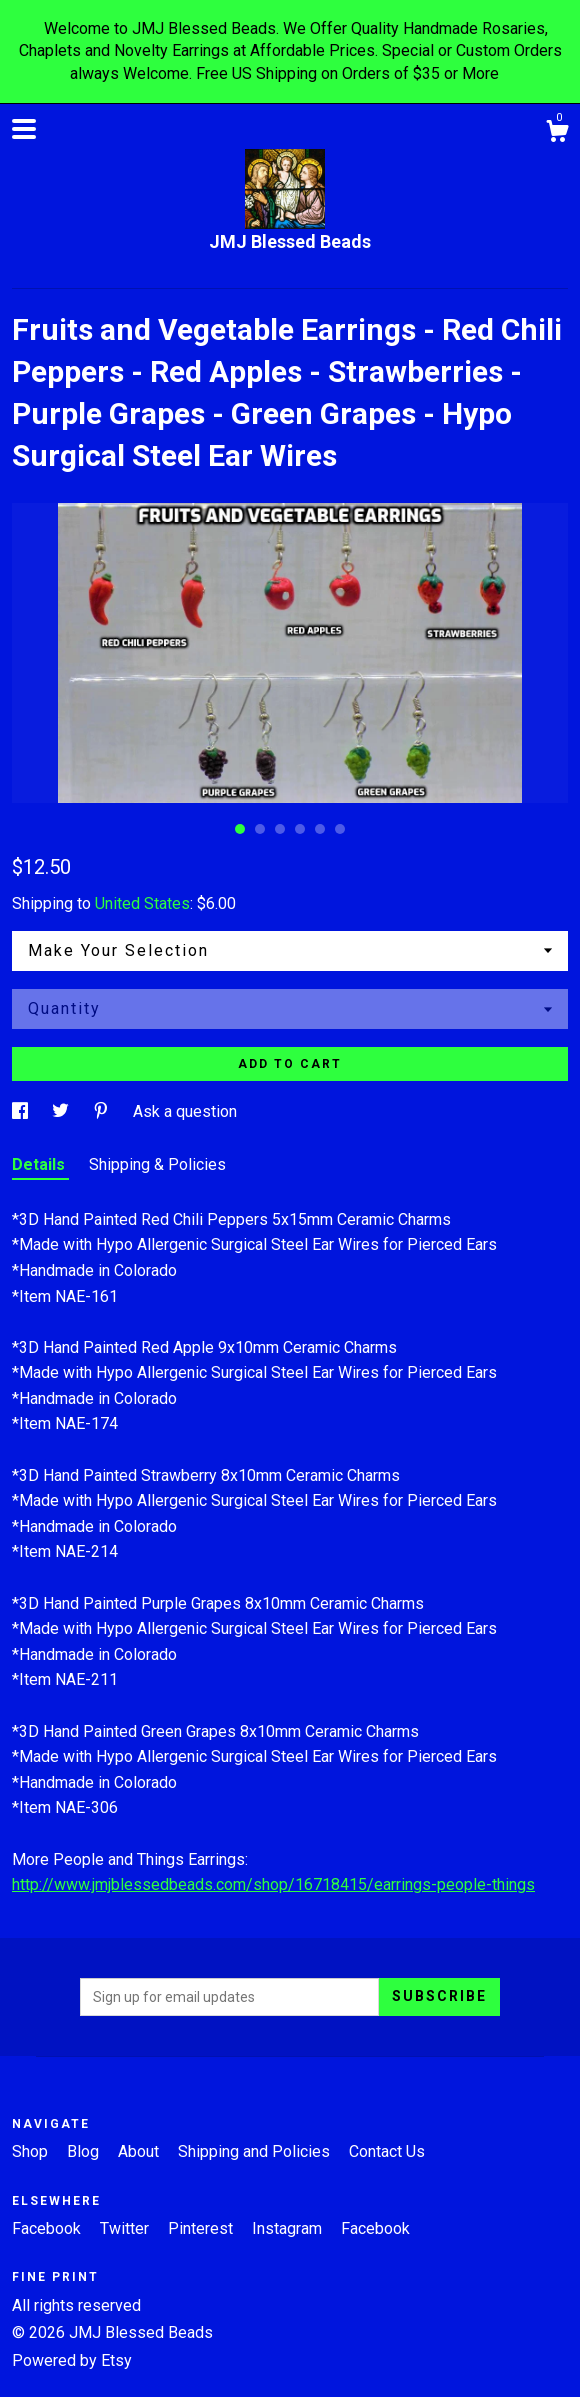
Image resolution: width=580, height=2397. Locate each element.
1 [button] (240, 829)
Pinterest (202, 2228)
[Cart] (557, 134)
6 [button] (340, 829)
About (140, 2151)
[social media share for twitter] (62, 1111)
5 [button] (320, 829)
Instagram (289, 2228)
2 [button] (260, 829)
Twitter (126, 2228)
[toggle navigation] (24, 129)
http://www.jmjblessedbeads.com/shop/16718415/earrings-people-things (273, 1884)
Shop (32, 2151)
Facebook (48, 2228)
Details (40, 1164)
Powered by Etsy (72, 2360)
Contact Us (387, 2151)
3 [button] (280, 829)
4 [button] (300, 829)
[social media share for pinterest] (103, 1111)
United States (142, 903)
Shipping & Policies (157, 1164)
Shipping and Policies (256, 2151)
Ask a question (185, 1111)
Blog (85, 2151)
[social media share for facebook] (22, 1111)
